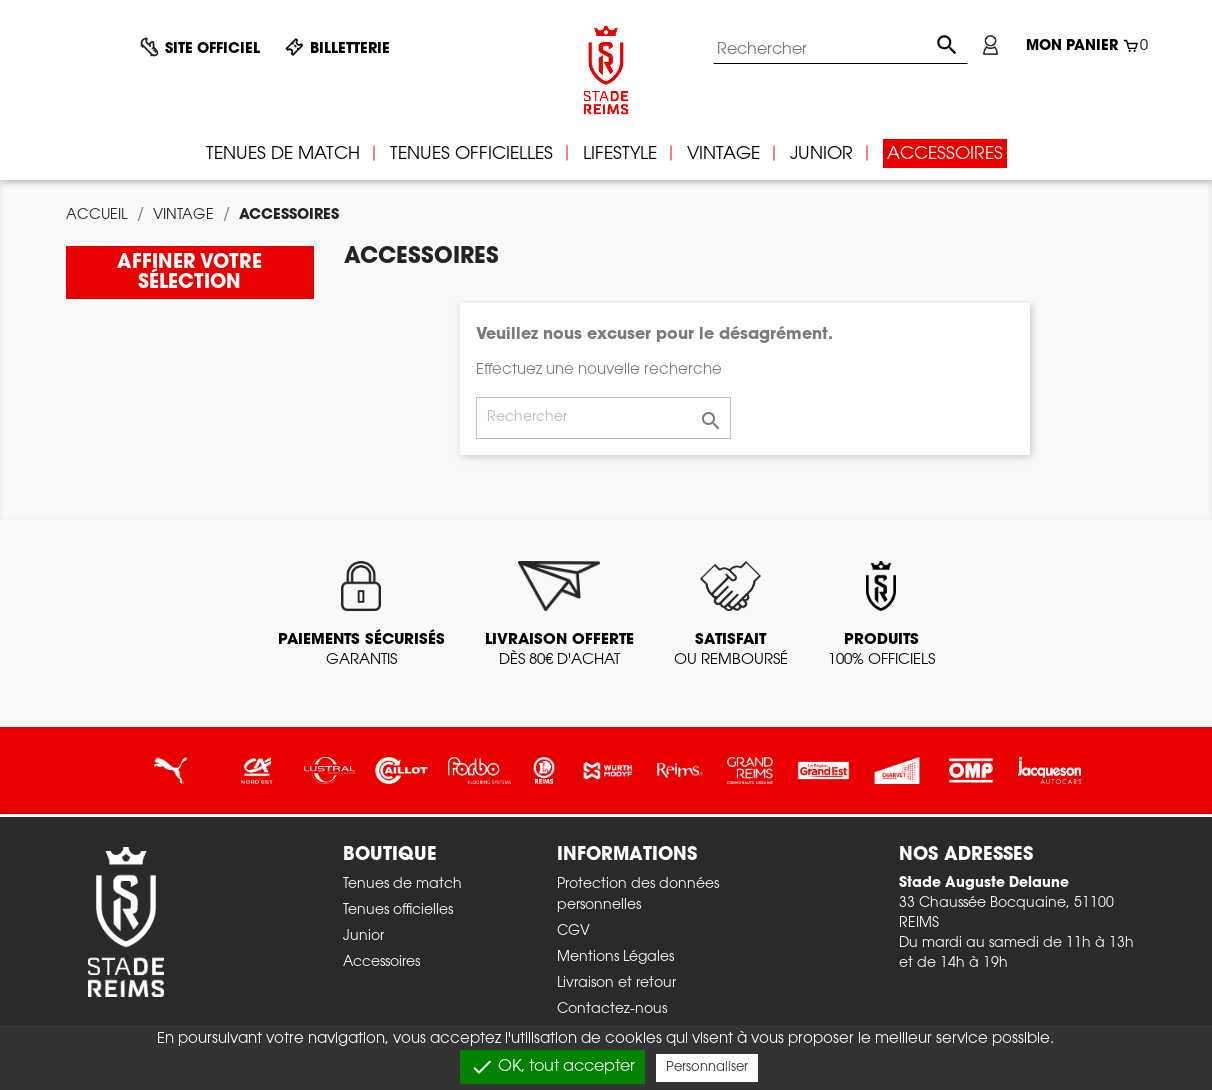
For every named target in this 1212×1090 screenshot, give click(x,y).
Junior (363, 937)
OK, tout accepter (552, 1067)
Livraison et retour (616, 984)
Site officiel (212, 50)
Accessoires (381, 963)
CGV (573, 932)
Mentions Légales (615, 958)
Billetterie (350, 50)
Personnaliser (707, 1067)
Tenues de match (402, 885)
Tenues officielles (398, 911)
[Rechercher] (840, 50)
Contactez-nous (612, 1010)
